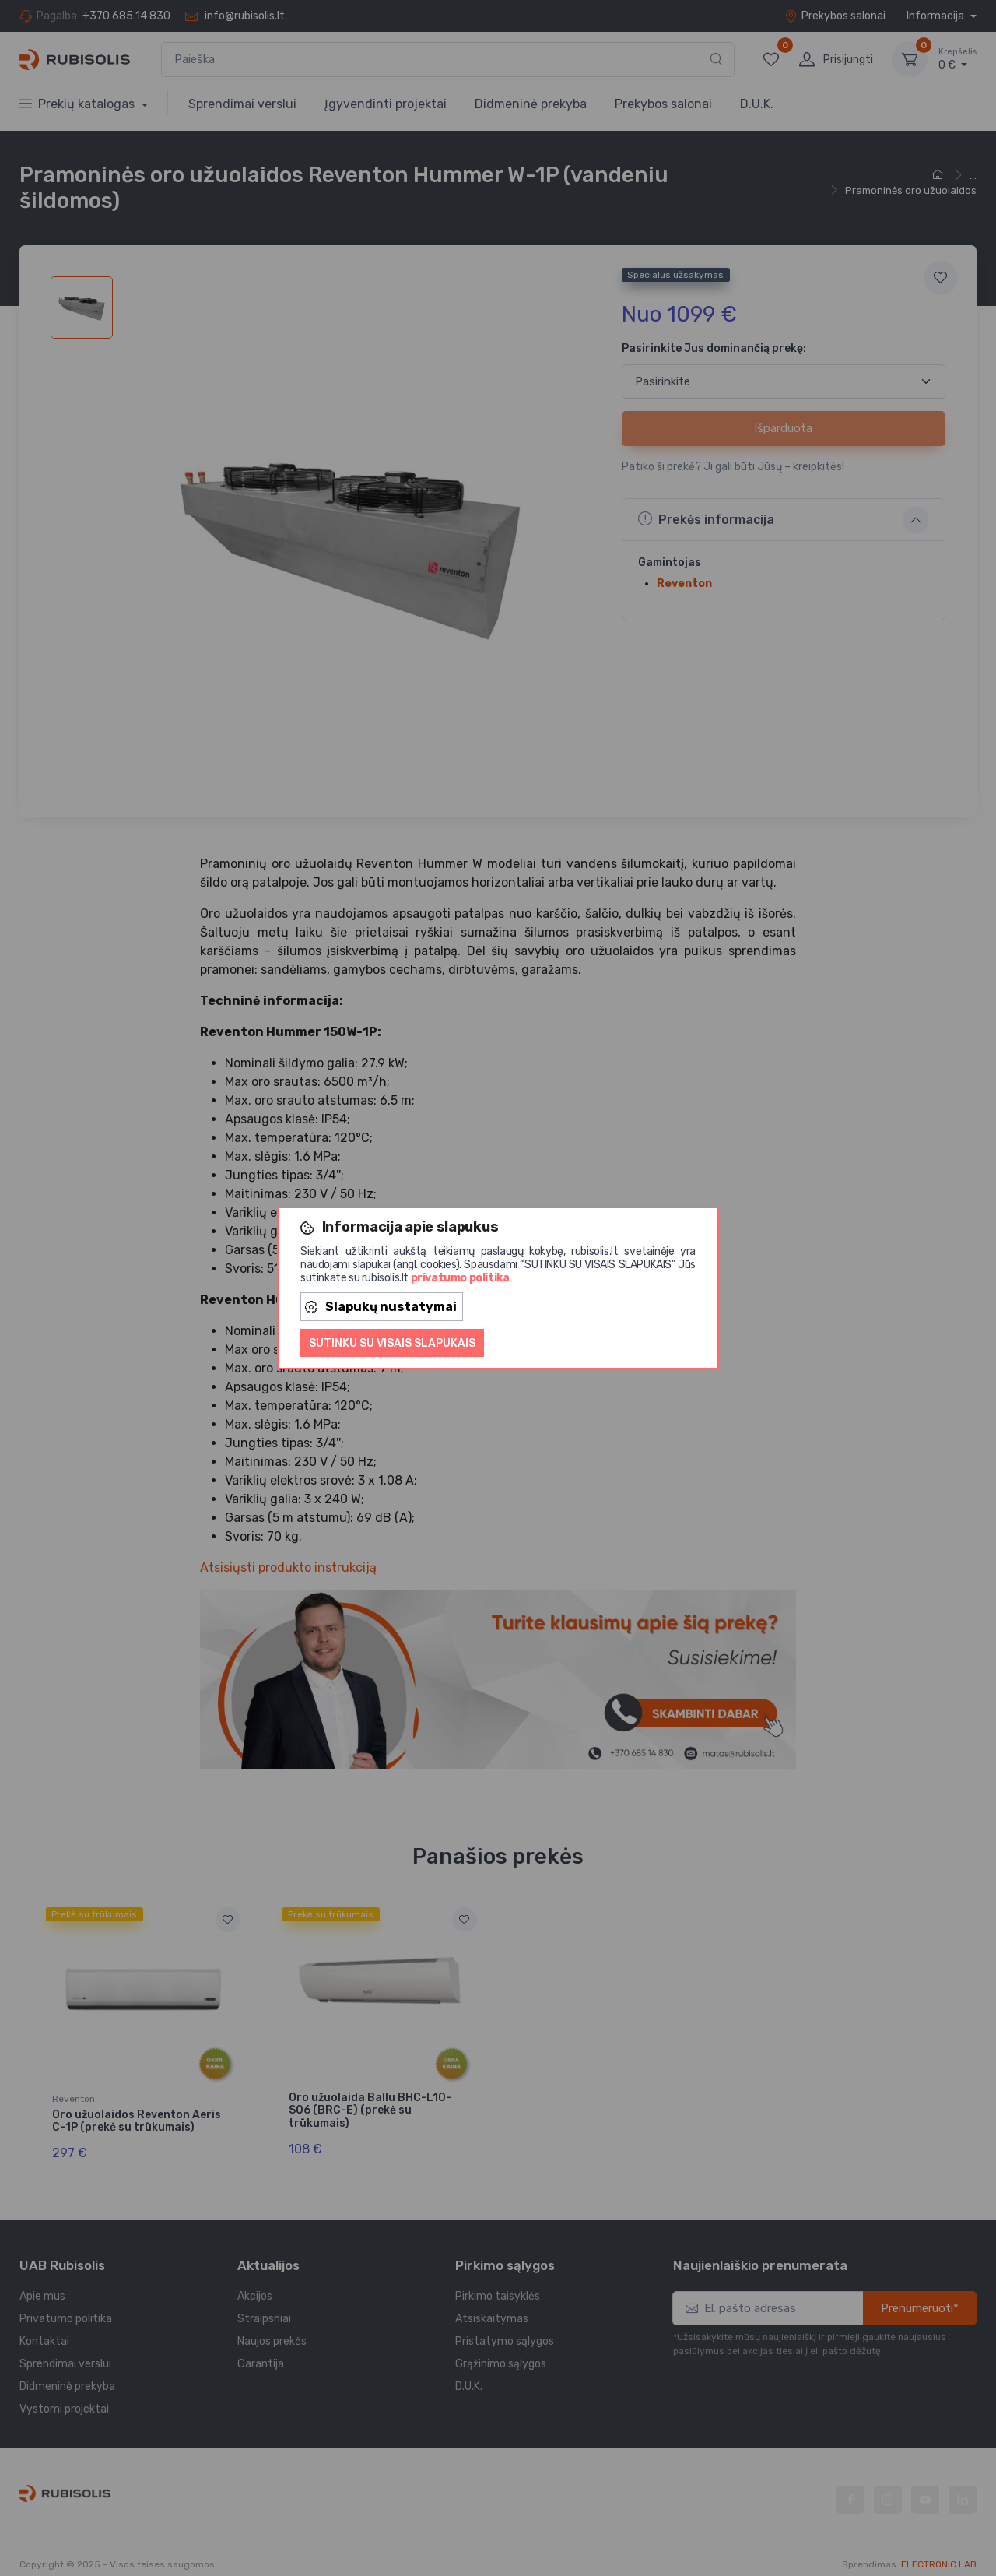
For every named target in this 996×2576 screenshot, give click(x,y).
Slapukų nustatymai (381, 1306)
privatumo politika (460, 1277)
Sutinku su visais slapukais (392, 1343)
